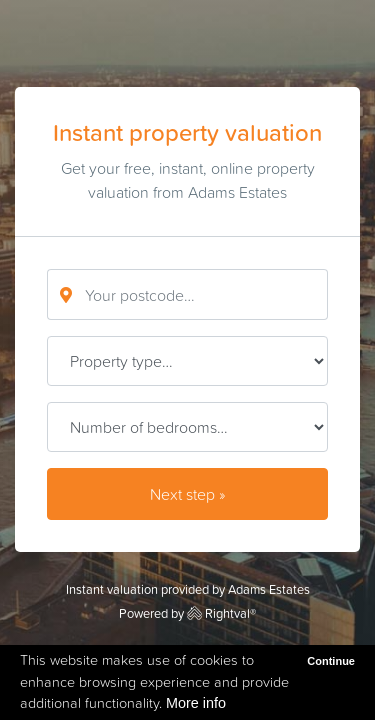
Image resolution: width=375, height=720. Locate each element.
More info (196, 703)
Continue (331, 661)
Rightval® (221, 613)
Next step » (187, 494)
